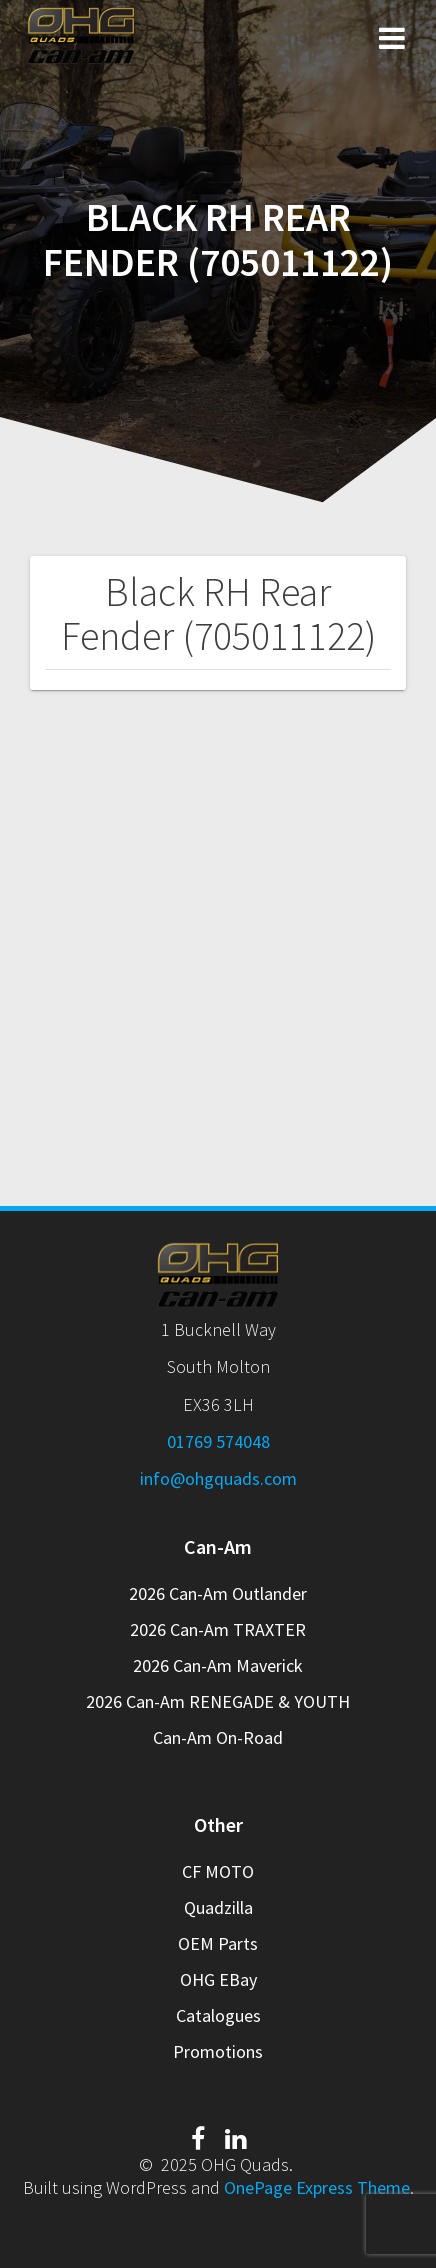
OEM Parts (218, 1943)
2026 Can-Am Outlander (218, 1593)
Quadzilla (218, 1907)
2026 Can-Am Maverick (218, 1665)
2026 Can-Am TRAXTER (218, 1629)
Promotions (218, 2051)
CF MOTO (218, 1871)
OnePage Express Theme (317, 2187)
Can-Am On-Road (218, 1737)
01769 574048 (218, 1441)
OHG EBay (218, 1979)
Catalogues (218, 2015)
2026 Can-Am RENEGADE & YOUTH (218, 1701)
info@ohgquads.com (218, 1478)
